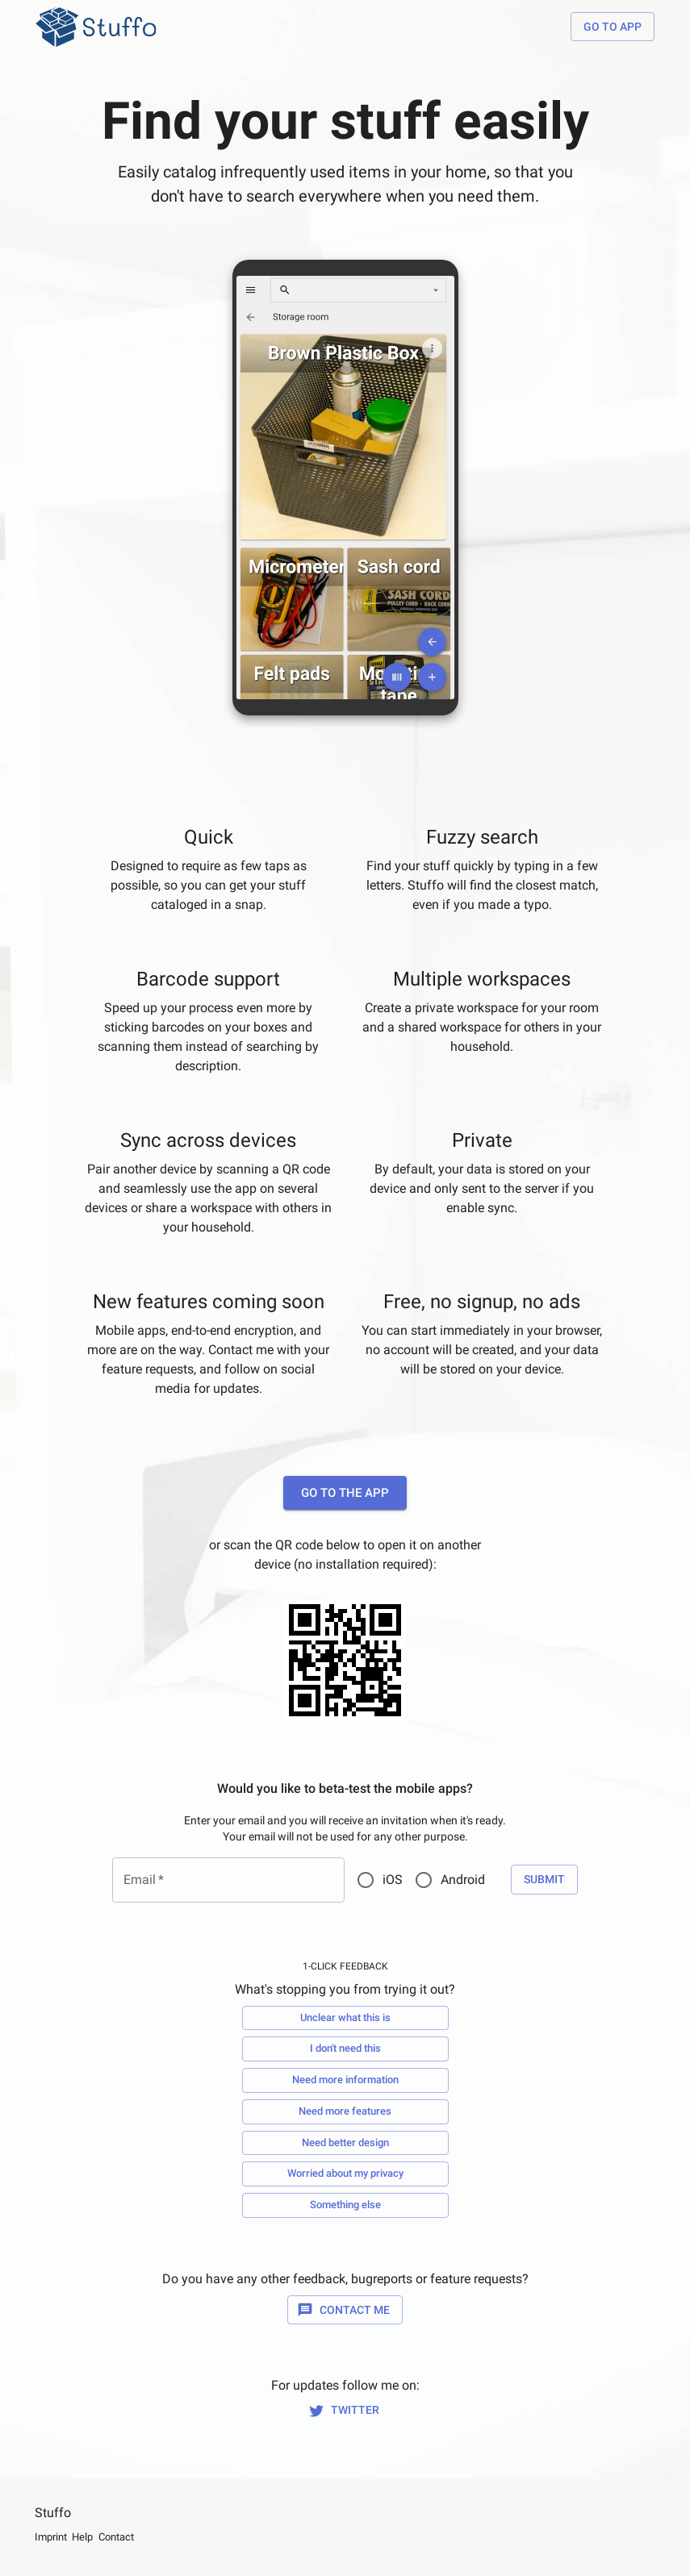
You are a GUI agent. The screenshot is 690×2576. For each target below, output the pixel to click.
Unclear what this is (345, 2018)
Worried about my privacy (345, 2174)
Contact (116, 2537)
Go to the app (345, 1493)
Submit (544, 1879)
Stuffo (53, 2512)
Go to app (612, 27)
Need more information (345, 2080)
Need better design (345, 2143)
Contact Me (345, 2310)
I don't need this (345, 2049)
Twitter (345, 2410)
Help (82, 2537)
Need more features (345, 2112)
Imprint (51, 2537)
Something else (345, 2205)
